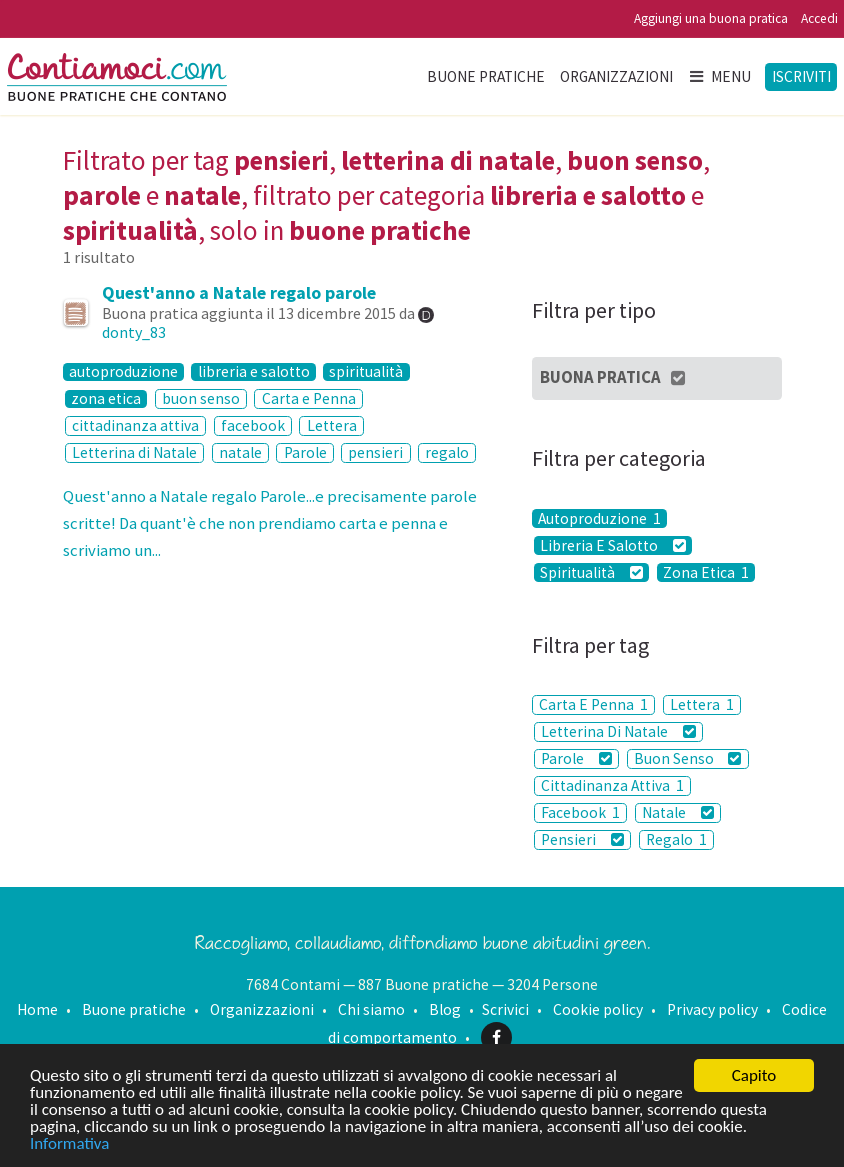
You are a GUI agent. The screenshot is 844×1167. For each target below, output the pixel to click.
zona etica (106, 399)
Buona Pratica (614, 377)
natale (240, 452)
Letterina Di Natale (618, 731)
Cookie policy (598, 1009)
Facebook (580, 812)
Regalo (676, 839)
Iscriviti (801, 76)
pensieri (375, 452)
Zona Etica (706, 572)
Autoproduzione (599, 518)
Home (37, 1009)
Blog (445, 1009)
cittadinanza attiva (135, 425)
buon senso (201, 398)
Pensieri (582, 839)
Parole (305, 452)
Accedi (819, 18)
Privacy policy (712, 1009)
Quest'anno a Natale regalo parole (239, 292)
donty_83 (134, 332)
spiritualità (366, 372)
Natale (678, 812)
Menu (719, 76)
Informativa (69, 1144)
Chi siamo (371, 1009)
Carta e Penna (309, 398)
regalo (447, 452)
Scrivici (505, 1009)
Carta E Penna (593, 704)
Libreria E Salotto (613, 545)
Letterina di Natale (134, 452)
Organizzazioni (616, 76)
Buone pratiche (486, 76)
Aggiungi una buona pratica (711, 18)
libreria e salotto (254, 372)
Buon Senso (688, 758)
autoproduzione (123, 372)
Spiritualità (591, 572)
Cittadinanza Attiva (612, 785)
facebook (253, 425)
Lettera (332, 425)
